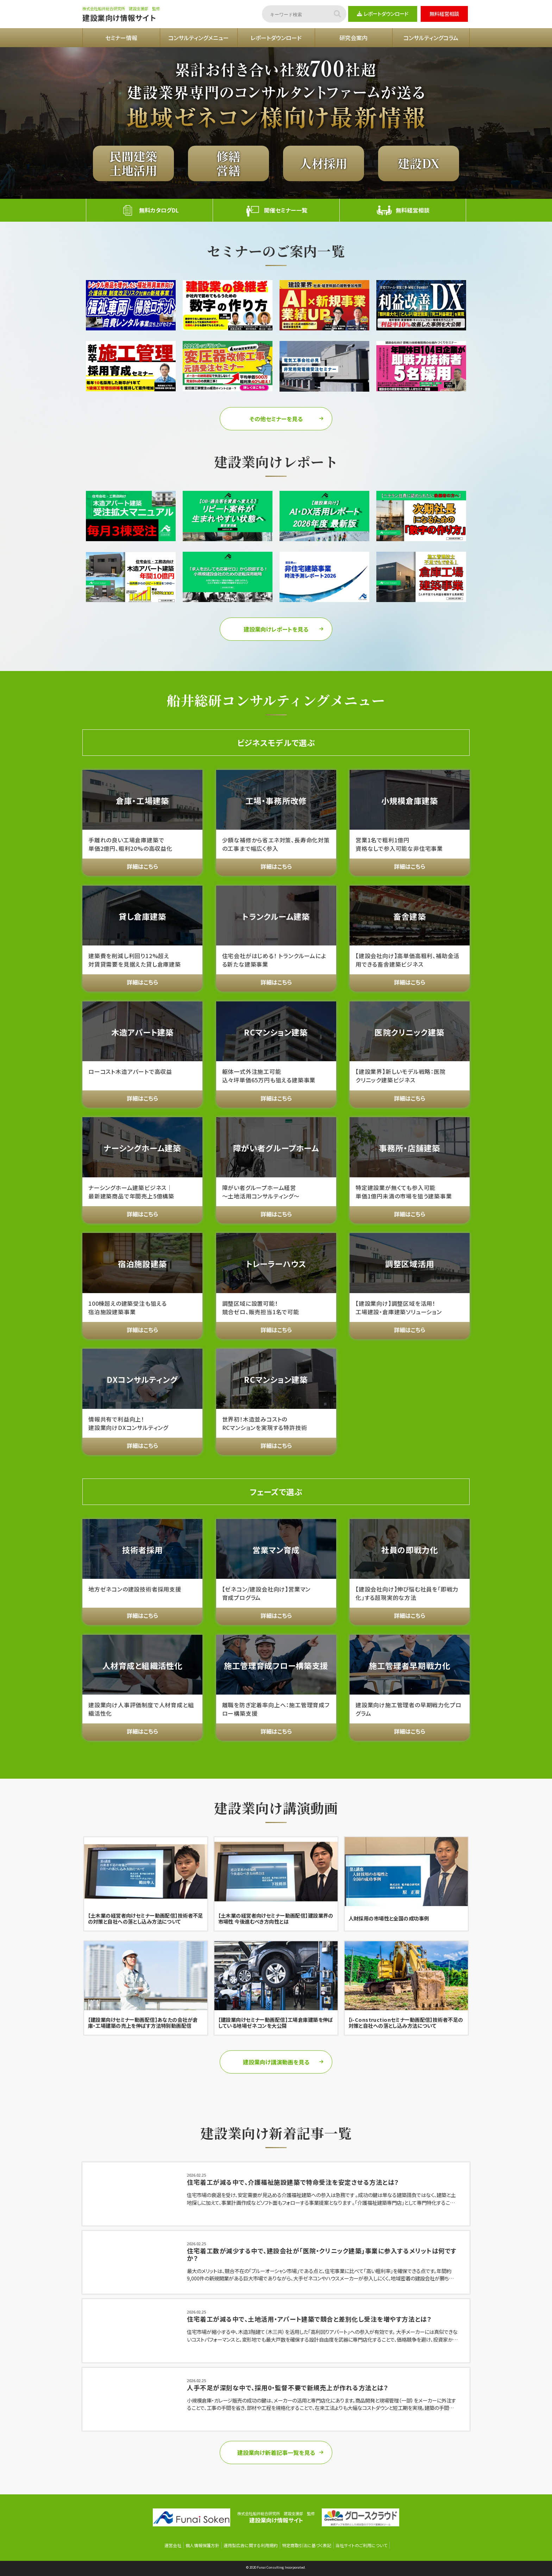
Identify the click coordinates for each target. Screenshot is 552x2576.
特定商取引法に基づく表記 (306, 2545)
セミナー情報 (121, 37)
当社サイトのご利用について (361, 2545)
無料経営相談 (444, 13)
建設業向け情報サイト (119, 17)
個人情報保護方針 (202, 2545)
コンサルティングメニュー (198, 37)
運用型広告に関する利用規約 (251, 2545)
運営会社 (172, 2545)
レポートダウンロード (382, 13)
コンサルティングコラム (430, 37)
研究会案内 (353, 37)
